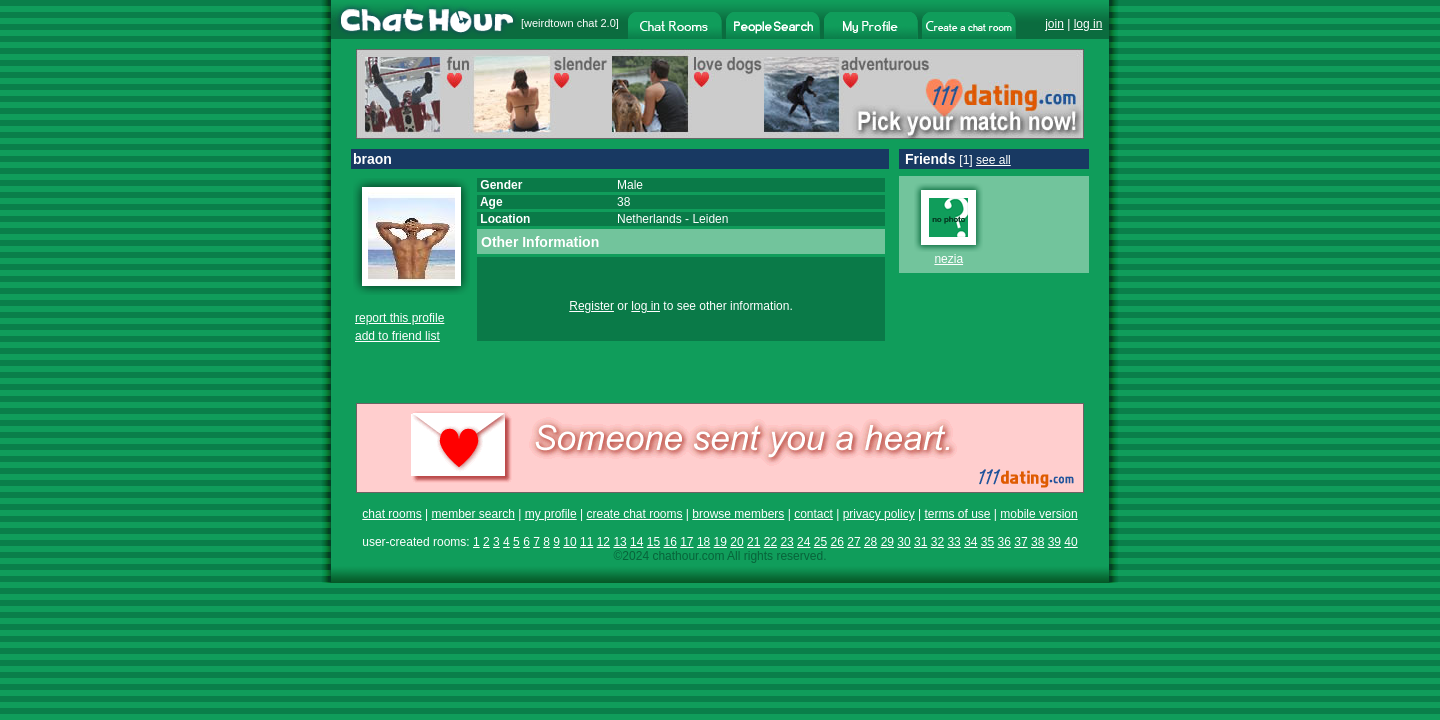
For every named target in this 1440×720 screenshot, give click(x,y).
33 (953, 542)
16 (669, 542)
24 (803, 542)
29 (887, 542)
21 (753, 542)
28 (870, 542)
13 (619, 542)
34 (970, 542)
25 (820, 542)
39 (1054, 542)
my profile (551, 514)
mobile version (1038, 514)
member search (472, 514)
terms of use (957, 514)
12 (603, 542)
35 (987, 542)
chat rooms (391, 514)
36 (1004, 542)
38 (1037, 542)
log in (1088, 24)
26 (837, 542)
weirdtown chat (560, 23)
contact (813, 514)
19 (720, 542)
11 (586, 542)
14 (636, 542)
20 (736, 542)
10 (569, 542)
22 (770, 542)
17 (686, 542)
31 (920, 542)
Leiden (710, 219)
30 (903, 542)
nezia (948, 259)
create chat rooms (634, 514)
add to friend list (397, 336)
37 (1020, 542)
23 (786, 542)
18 (703, 542)
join (1054, 24)
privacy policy (879, 514)
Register (591, 306)
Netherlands (649, 219)
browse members (738, 514)
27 (853, 542)
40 (1070, 542)
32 (937, 542)
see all (993, 160)
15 (653, 542)
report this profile (399, 318)
